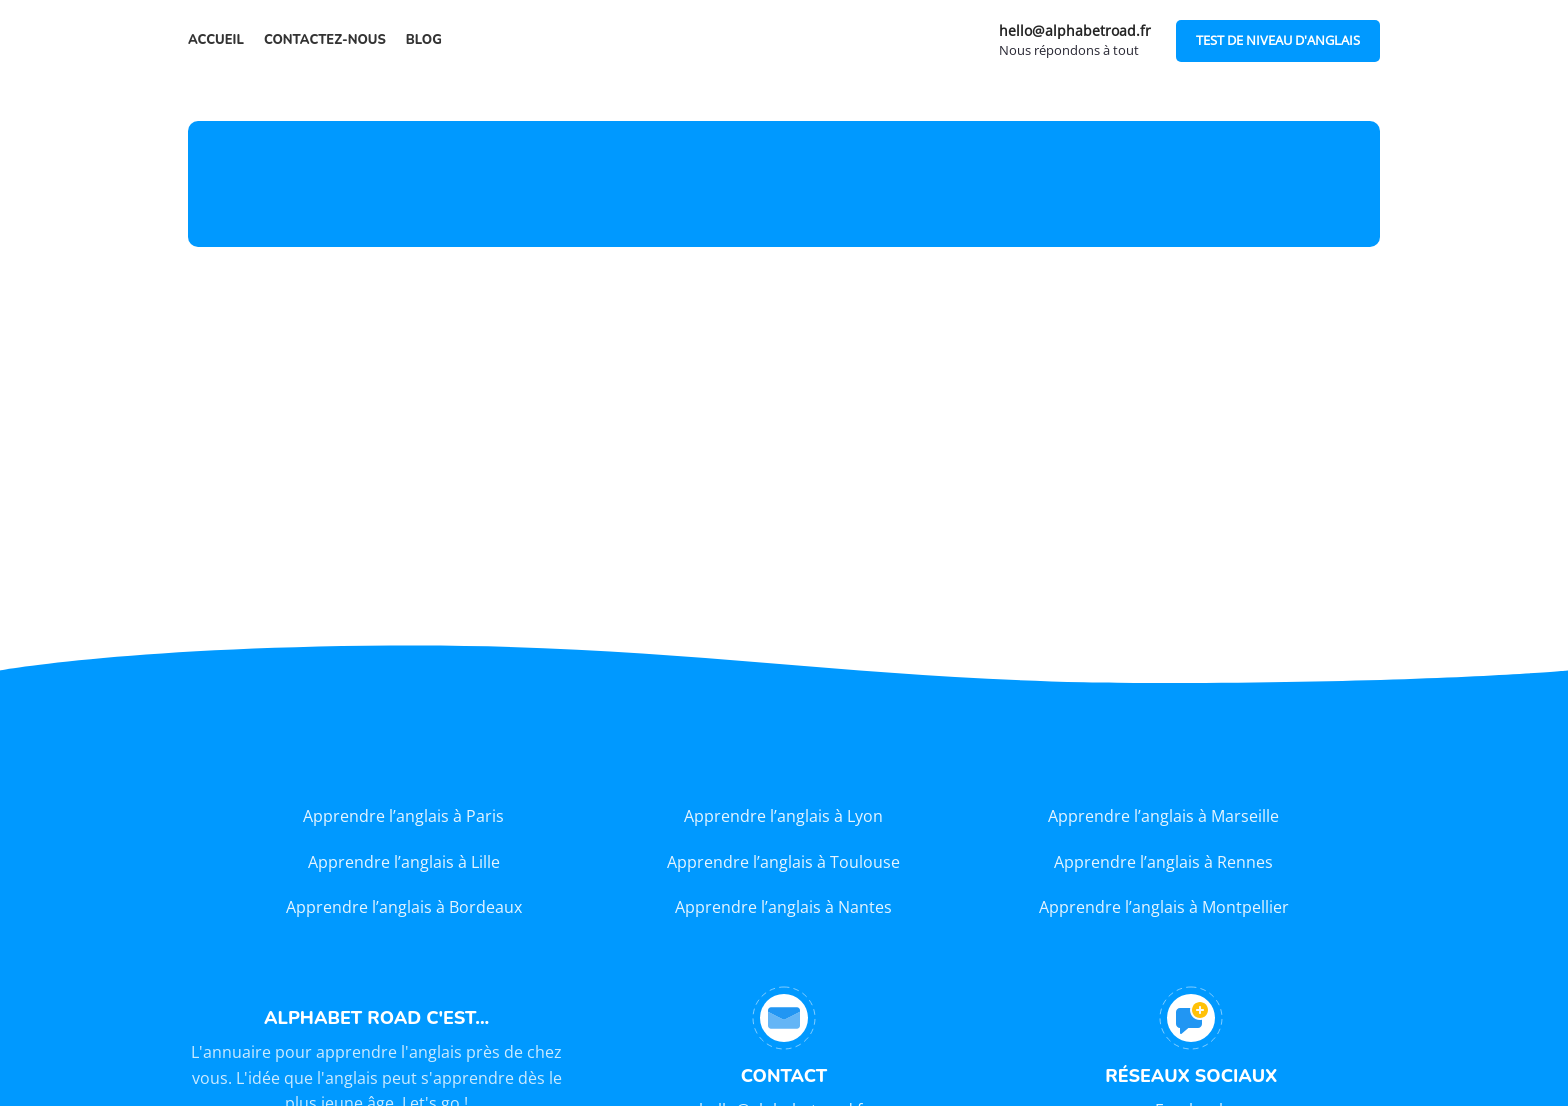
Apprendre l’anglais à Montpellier (1164, 907)
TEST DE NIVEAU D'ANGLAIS (1278, 40)
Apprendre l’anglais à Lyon (783, 816)
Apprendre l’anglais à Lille (404, 862)
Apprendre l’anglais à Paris (403, 816)
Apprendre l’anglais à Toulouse (783, 862)
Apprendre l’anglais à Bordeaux (404, 907)
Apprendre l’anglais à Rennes (1163, 862)
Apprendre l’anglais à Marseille (1163, 816)
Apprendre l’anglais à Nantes (783, 907)
